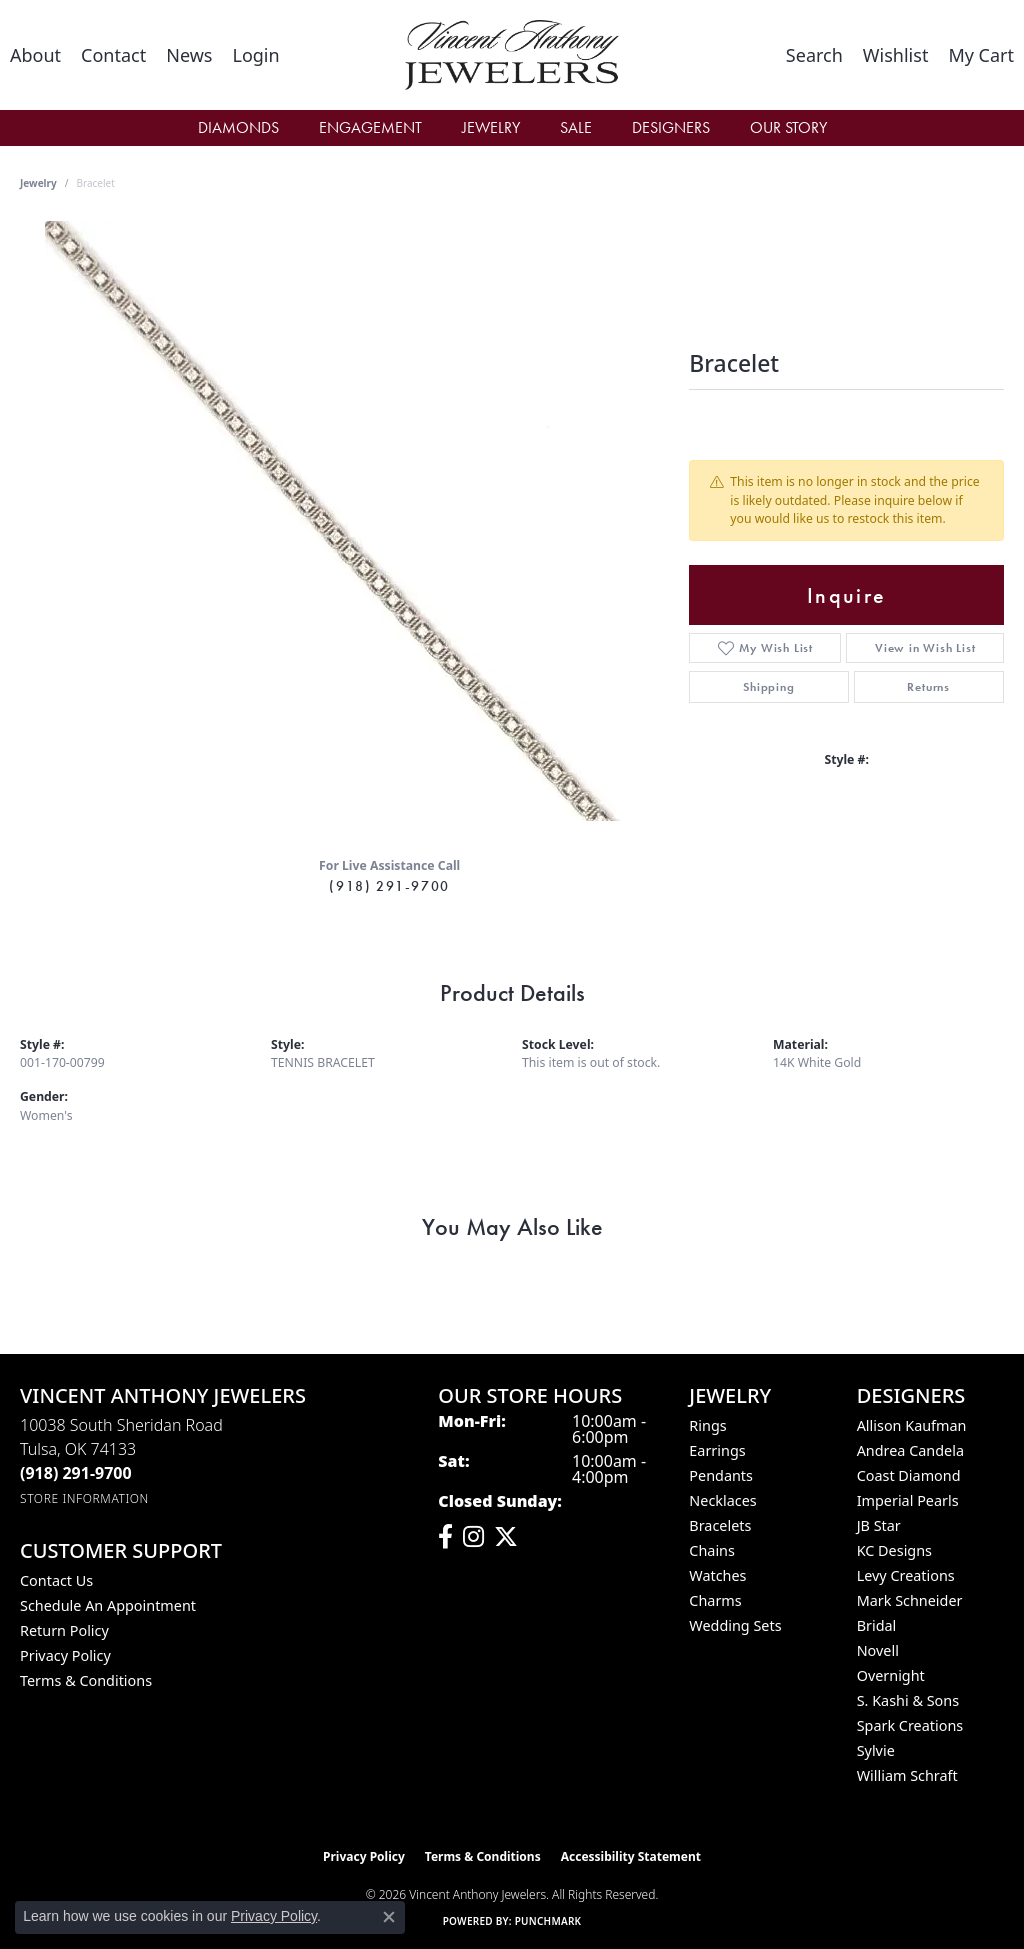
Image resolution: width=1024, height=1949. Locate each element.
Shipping (768, 687)
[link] (35, 55)
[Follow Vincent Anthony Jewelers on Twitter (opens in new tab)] (506, 1537)
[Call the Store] (76, 1473)
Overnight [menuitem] (891, 1675)
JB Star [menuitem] (879, 1525)
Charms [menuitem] (715, 1600)
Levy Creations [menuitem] (906, 1575)
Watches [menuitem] (717, 1575)
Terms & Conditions (86, 1680)
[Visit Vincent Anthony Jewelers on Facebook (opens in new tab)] (445, 1537)
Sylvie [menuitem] (876, 1750)
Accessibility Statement (631, 1856)
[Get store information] (84, 1498)
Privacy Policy (65, 1655)
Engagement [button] (370, 127)
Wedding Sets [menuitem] (735, 1625)
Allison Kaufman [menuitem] (912, 1425)
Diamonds (238, 127)
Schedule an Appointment (108, 1605)
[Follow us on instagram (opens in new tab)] (473, 1537)
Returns (928, 687)
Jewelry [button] (491, 127)
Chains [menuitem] (712, 1550)
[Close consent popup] (389, 1917)
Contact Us (56, 1580)
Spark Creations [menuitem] (910, 1725)
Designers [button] (671, 127)
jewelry (38, 183)
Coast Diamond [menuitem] (909, 1475)
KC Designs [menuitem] (894, 1550)
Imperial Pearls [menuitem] (908, 1500)
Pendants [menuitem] (721, 1475)
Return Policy (64, 1630)
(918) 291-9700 (389, 886)
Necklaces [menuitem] (722, 1500)
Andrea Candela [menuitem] (910, 1450)
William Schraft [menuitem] (907, 1775)
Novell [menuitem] (878, 1650)
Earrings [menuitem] (717, 1450)
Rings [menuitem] (707, 1425)
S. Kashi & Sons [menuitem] (908, 1700)
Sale (576, 127)
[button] (255, 55)
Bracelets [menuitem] (720, 1525)
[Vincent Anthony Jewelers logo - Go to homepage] (511, 55)
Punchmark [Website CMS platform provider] (548, 1921)
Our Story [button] (788, 127)
